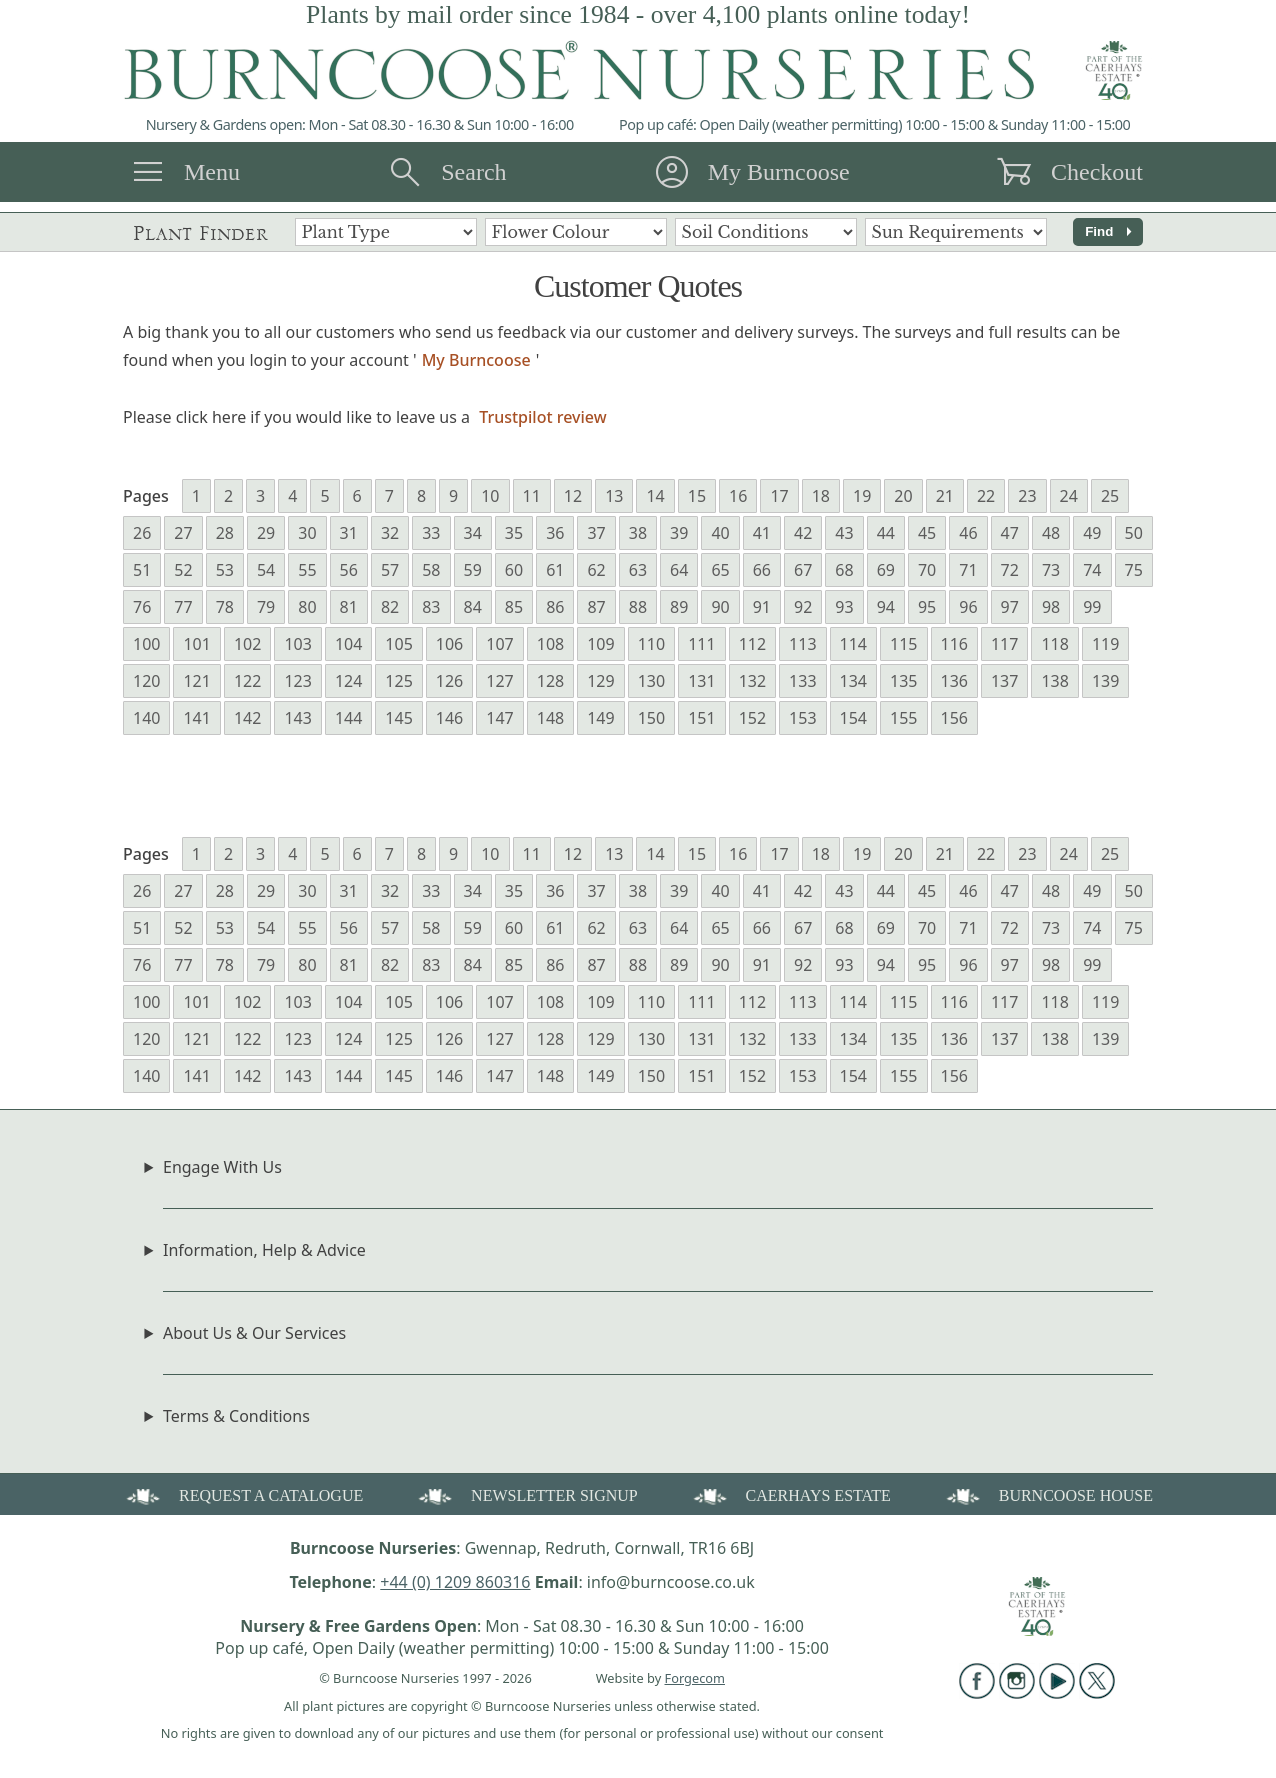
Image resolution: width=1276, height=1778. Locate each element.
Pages (146, 496)
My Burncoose (779, 172)
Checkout (1097, 172)
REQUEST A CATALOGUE (243, 1494)
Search (473, 172)
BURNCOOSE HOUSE (1048, 1494)
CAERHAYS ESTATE (790, 1494)
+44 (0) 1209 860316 (455, 1582)
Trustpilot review (542, 417)
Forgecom (695, 1678)
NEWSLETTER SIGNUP (526, 1494)
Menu (212, 172)
